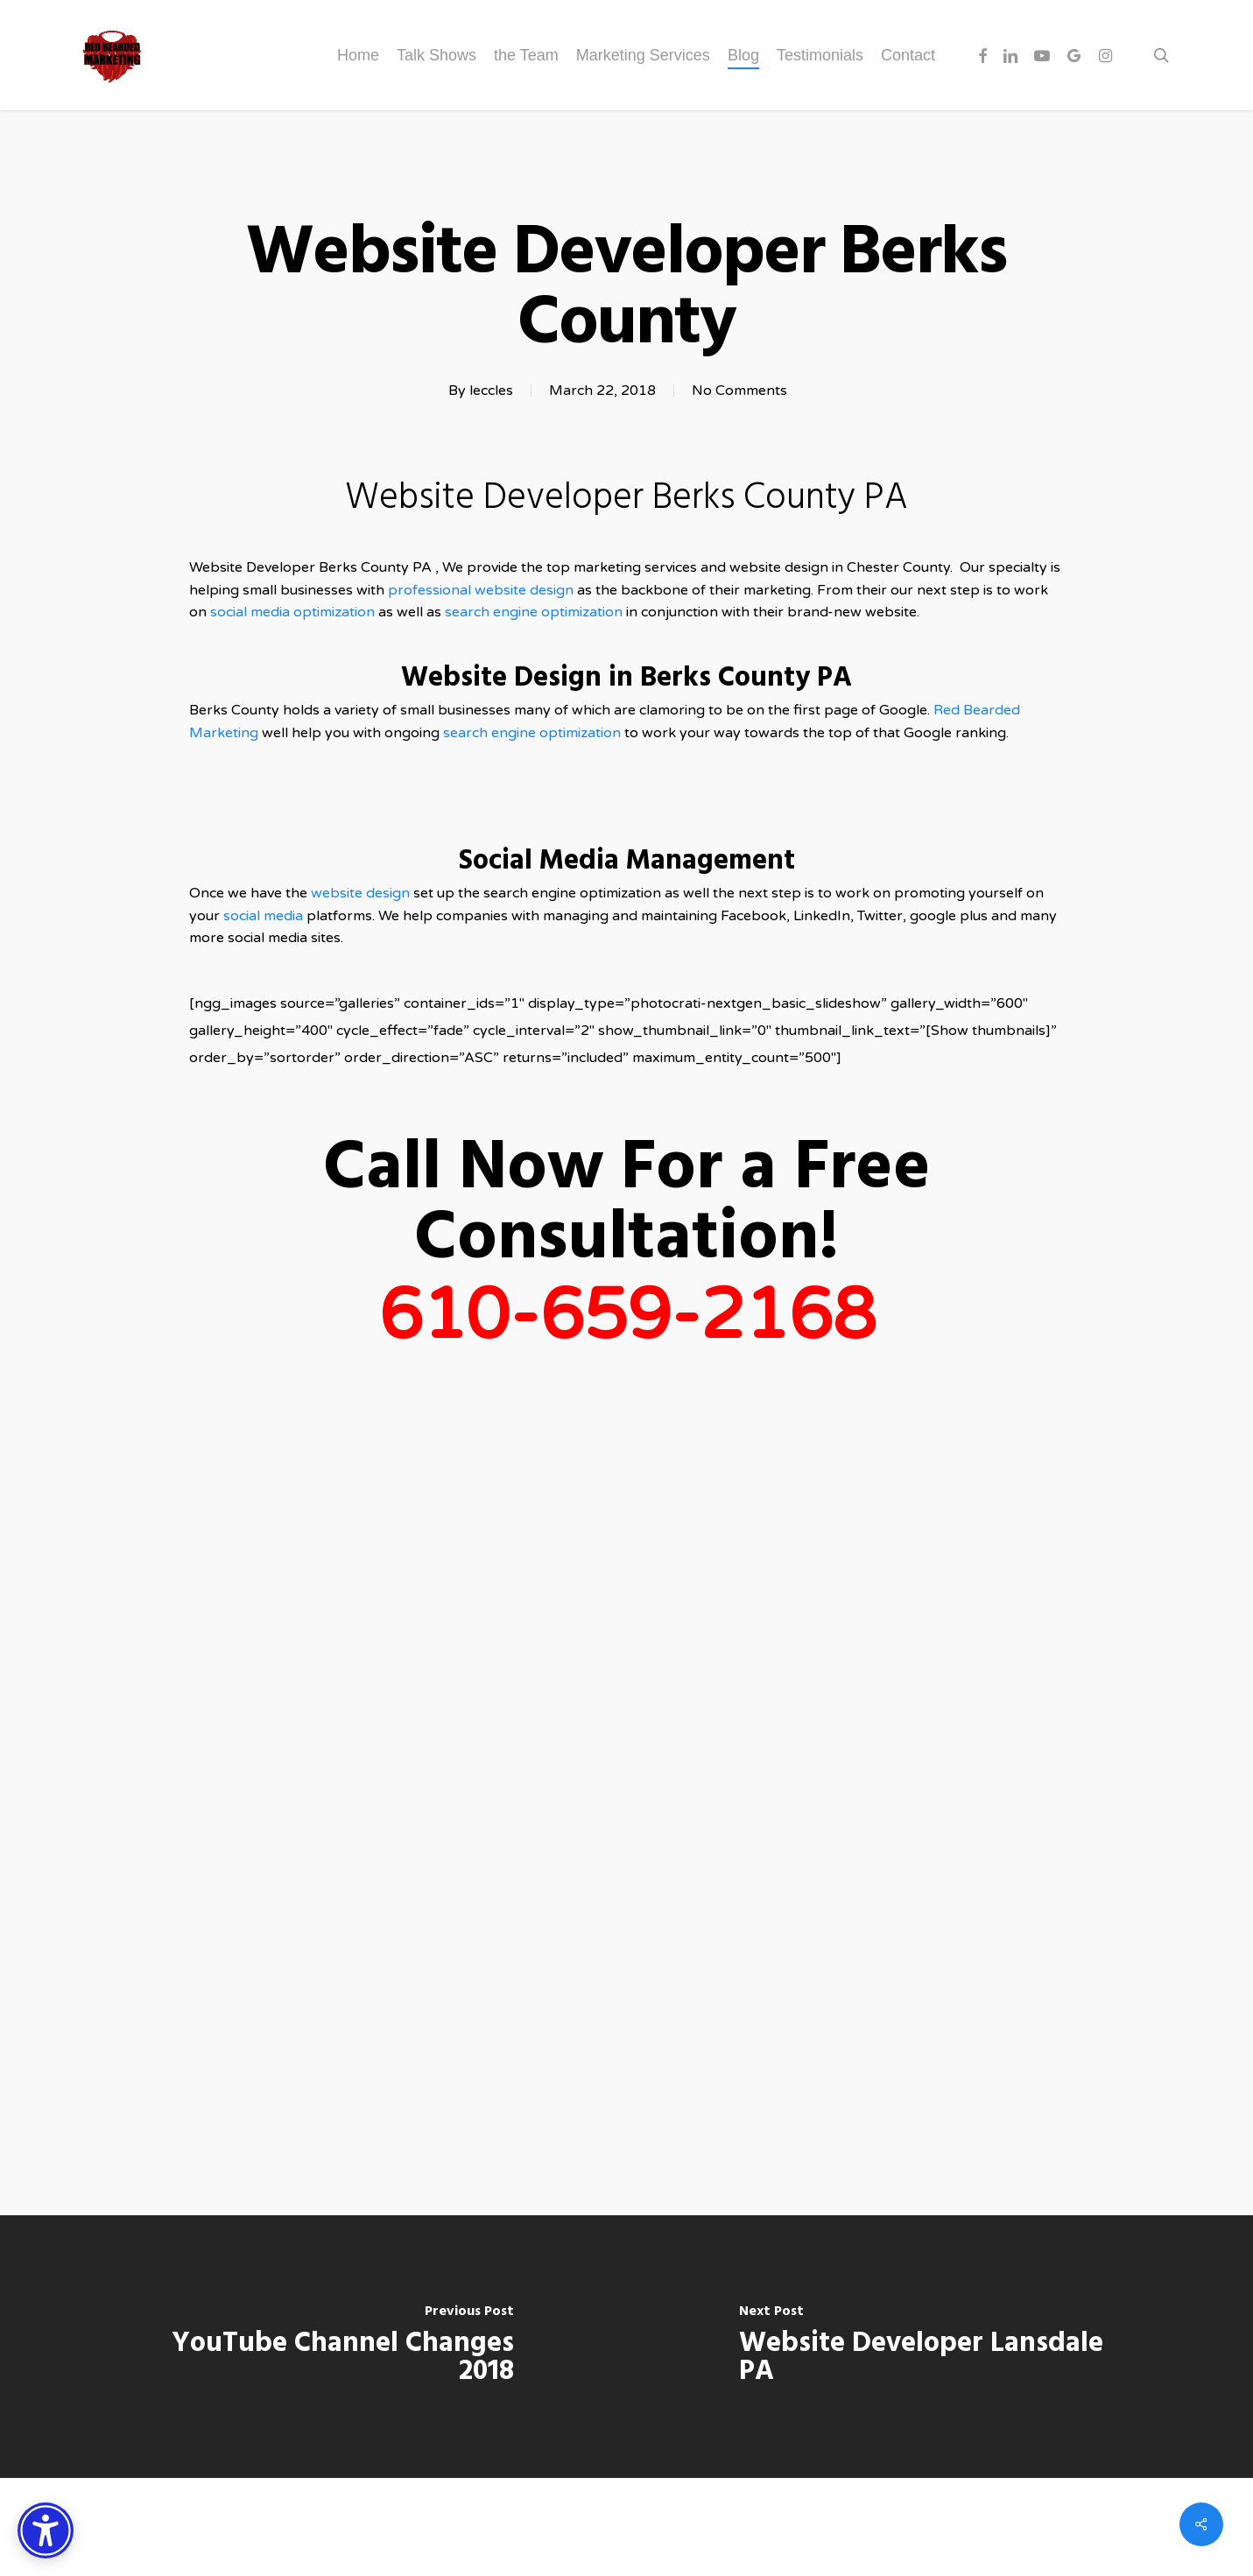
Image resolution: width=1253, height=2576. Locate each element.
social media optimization (294, 612)
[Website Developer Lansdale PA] (940, 2346)
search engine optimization (534, 612)
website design (362, 893)
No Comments (739, 390)
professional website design (481, 590)
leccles (491, 390)
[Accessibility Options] (46, 2530)
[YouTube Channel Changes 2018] (313, 2346)
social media (263, 916)
